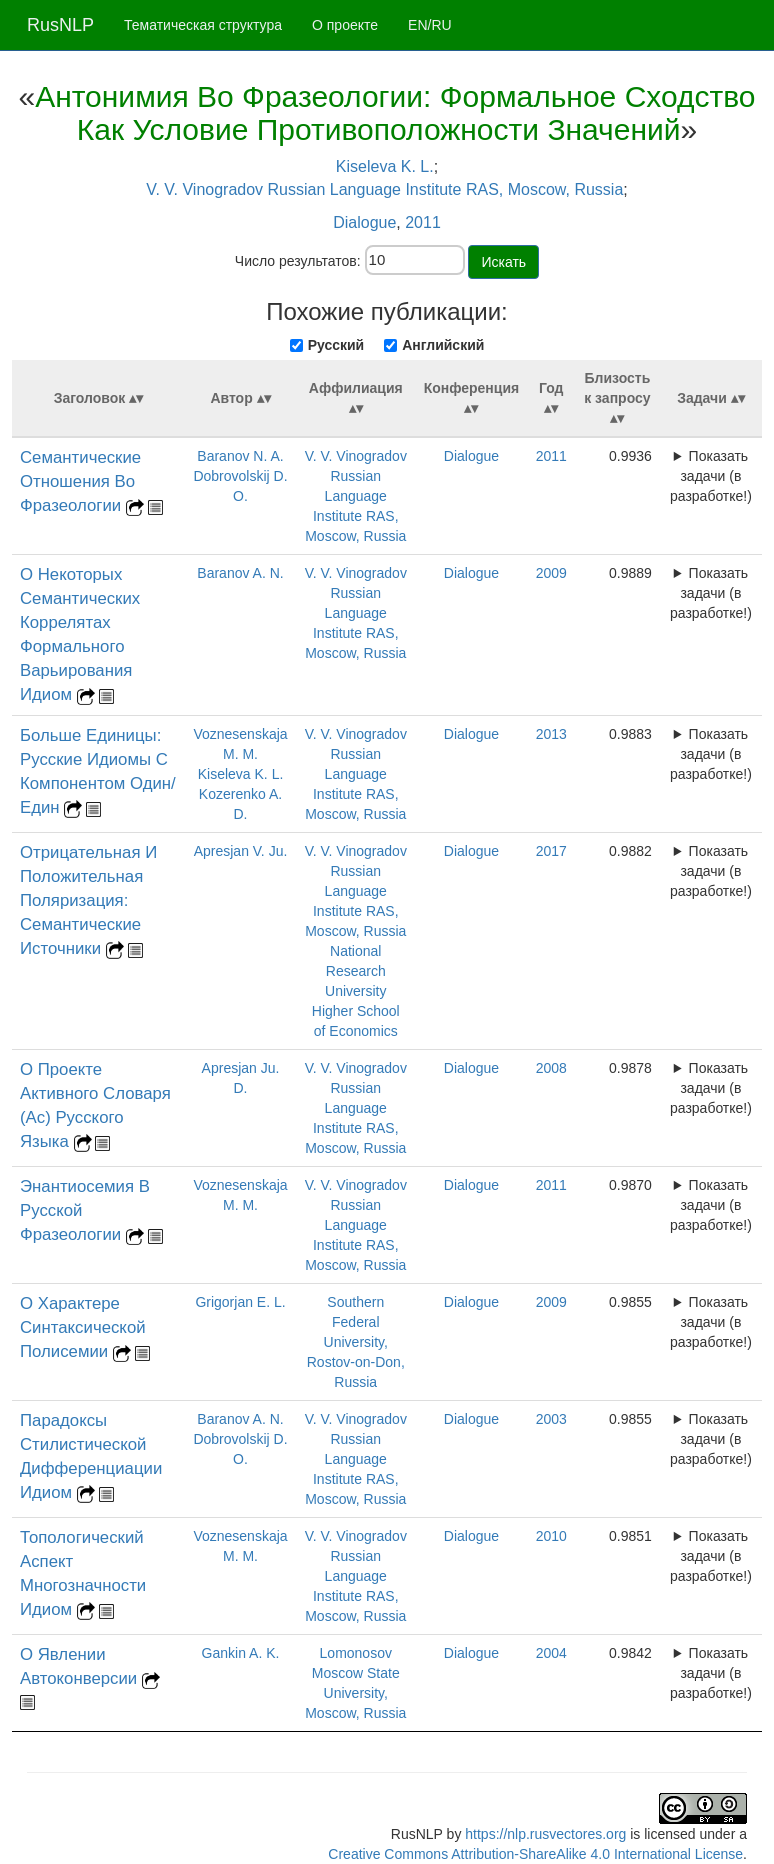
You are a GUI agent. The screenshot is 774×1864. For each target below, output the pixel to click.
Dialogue (364, 222)
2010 (551, 1536)
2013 (551, 734)
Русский (336, 345)
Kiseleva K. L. (385, 166)
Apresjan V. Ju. (241, 851)
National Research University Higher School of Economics (356, 991)
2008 (551, 1068)
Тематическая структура (203, 25)
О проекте (345, 25)
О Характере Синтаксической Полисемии (83, 1327)
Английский (443, 345)
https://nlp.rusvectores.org (545, 1834)
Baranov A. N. (240, 573)
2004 (551, 1653)
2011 (423, 222)
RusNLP (60, 25)
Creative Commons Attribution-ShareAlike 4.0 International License (535, 1854)
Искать (503, 262)
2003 (551, 1419)
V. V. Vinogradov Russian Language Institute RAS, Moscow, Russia (384, 189)
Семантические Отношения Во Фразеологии (80, 481)
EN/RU (430, 25)
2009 (551, 573)
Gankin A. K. (241, 1653)
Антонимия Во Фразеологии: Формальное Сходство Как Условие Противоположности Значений (395, 113)
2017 (551, 851)
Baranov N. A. (240, 456)
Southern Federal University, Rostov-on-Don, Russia (356, 1342)
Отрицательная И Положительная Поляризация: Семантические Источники (88, 900)
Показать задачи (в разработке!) (711, 476)
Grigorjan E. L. (240, 1302)
